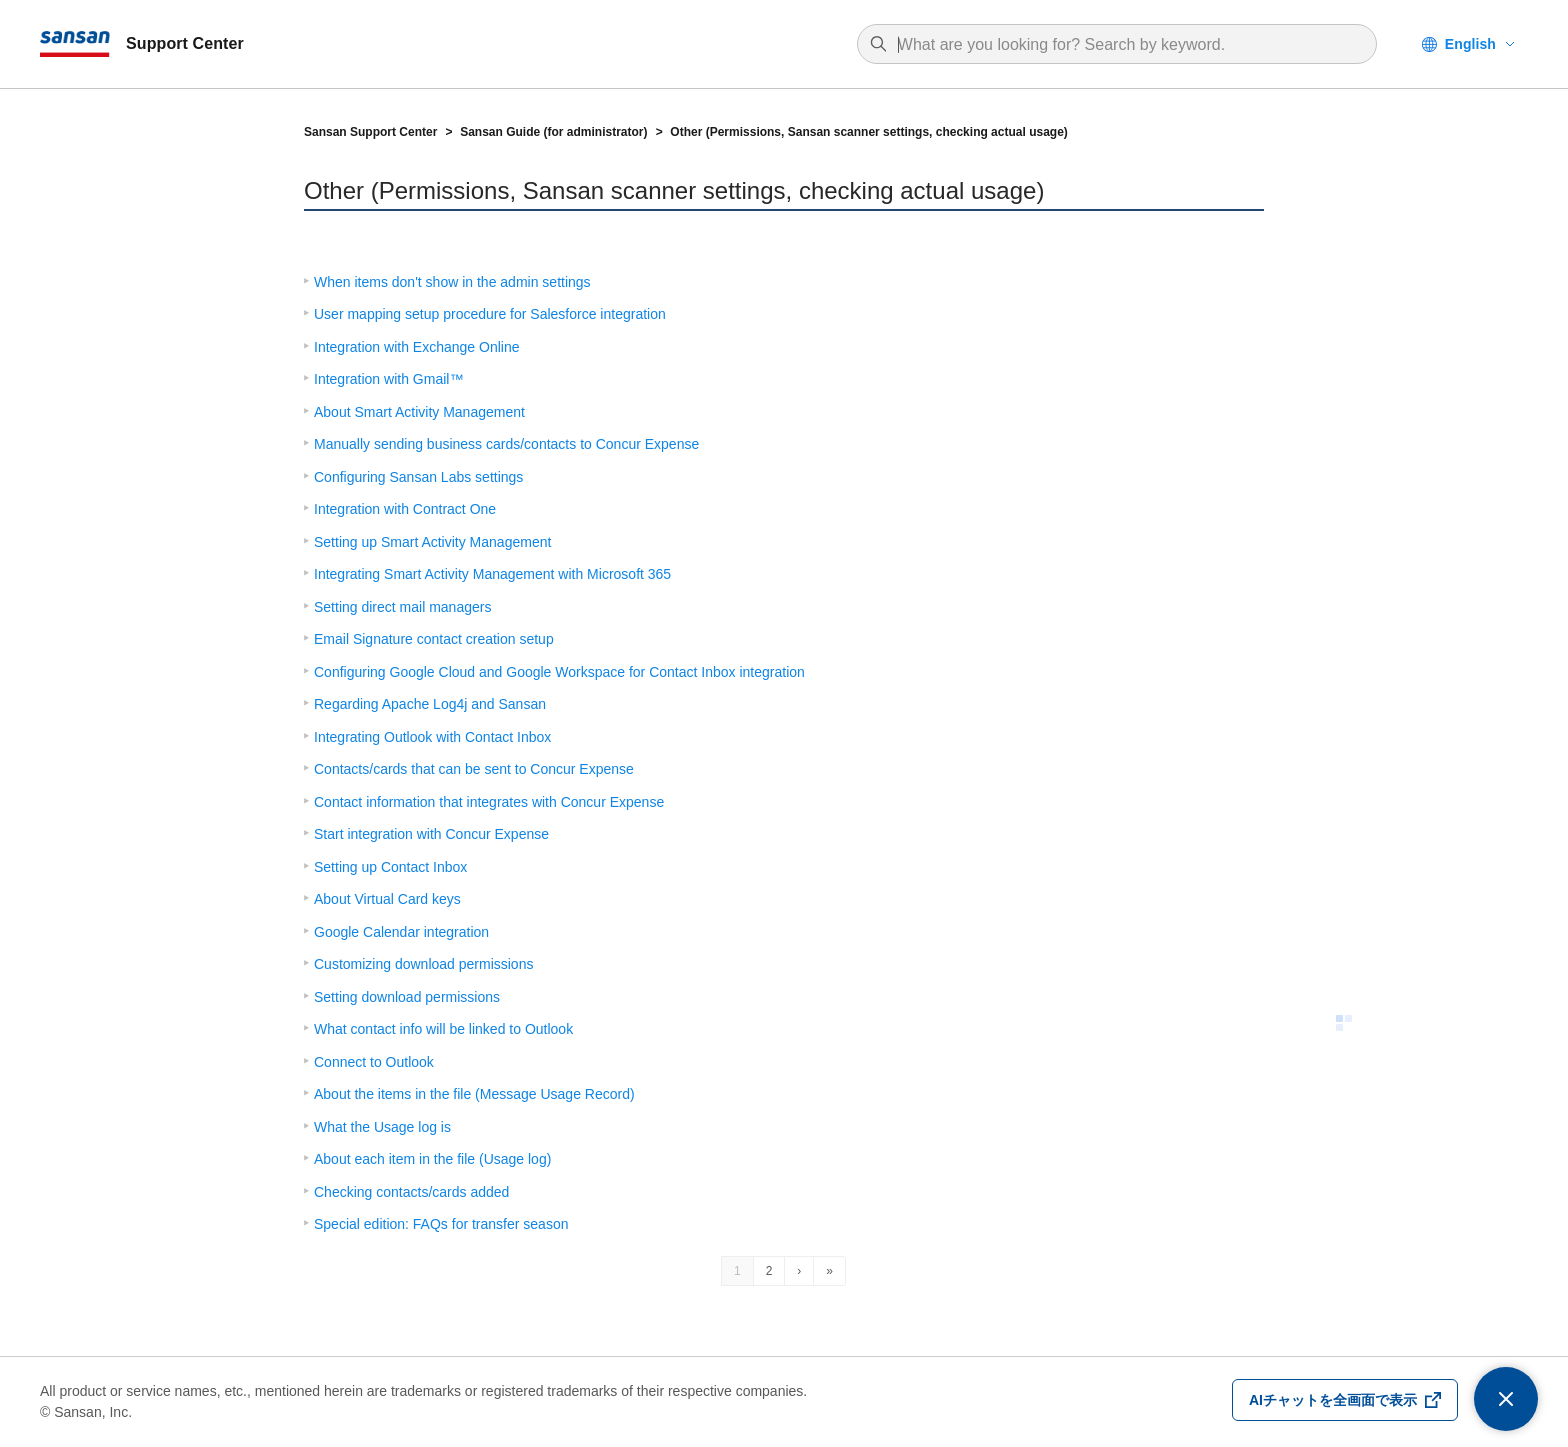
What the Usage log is (382, 1127)
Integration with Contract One (405, 509)
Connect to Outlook (374, 1062)
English (1470, 44)
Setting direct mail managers (402, 607)
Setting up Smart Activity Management (432, 542)
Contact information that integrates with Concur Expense (489, 802)
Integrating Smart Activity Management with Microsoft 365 (492, 574)
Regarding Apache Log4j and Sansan (430, 704)
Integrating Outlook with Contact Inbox (432, 737)
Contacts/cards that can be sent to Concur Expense (474, 769)
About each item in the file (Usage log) (432, 1159)
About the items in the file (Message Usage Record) (474, 1094)
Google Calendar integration (401, 932)
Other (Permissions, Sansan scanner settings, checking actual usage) (868, 132)
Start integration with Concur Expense (431, 834)
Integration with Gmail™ (388, 379)
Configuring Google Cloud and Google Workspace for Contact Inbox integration (559, 672)
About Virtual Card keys (387, 899)
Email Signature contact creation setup (434, 639)
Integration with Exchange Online (416, 347)
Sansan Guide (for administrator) (553, 132)
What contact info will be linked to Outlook (443, 1029)
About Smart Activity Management (419, 412)
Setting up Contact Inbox (390, 867)
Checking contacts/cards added (411, 1192)
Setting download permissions (407, 997)
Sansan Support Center (370, 132)
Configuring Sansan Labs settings (418, 477)
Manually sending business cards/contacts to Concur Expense (506, 444)
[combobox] (1127, 45)
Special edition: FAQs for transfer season (441, 1224)
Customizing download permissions (423, 964)
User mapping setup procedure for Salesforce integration (490, 314)
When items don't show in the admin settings (452, 282)
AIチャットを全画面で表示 (1333, 1400)
